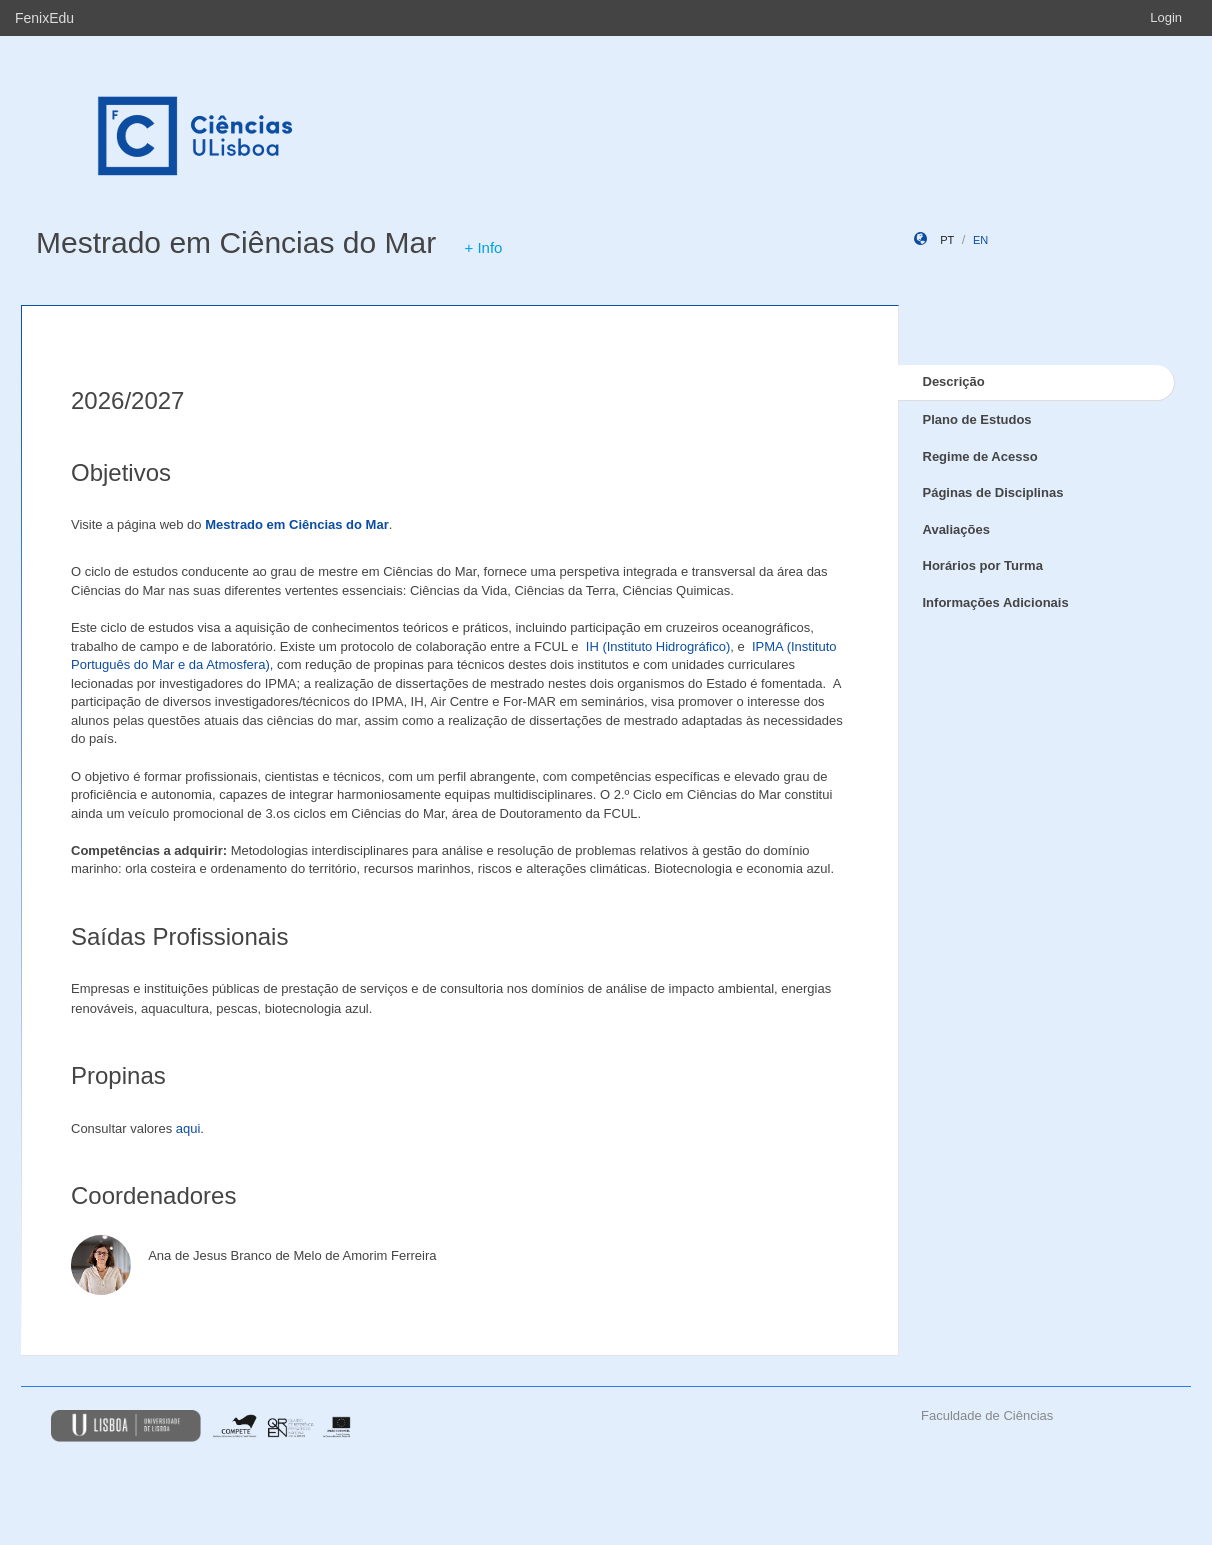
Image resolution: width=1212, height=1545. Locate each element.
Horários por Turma (983, 565)
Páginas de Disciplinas (993, 492)
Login (1166, 17)
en (980, 240)
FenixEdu (44, 18)
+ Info (484, 247)
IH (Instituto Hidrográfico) (658, 646)
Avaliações (956, 529)
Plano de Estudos (977, 419)
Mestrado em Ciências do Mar (236, 242)
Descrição (954, 381)
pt (947, 240)
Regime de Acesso (980, 456)
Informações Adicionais (996, 602)
